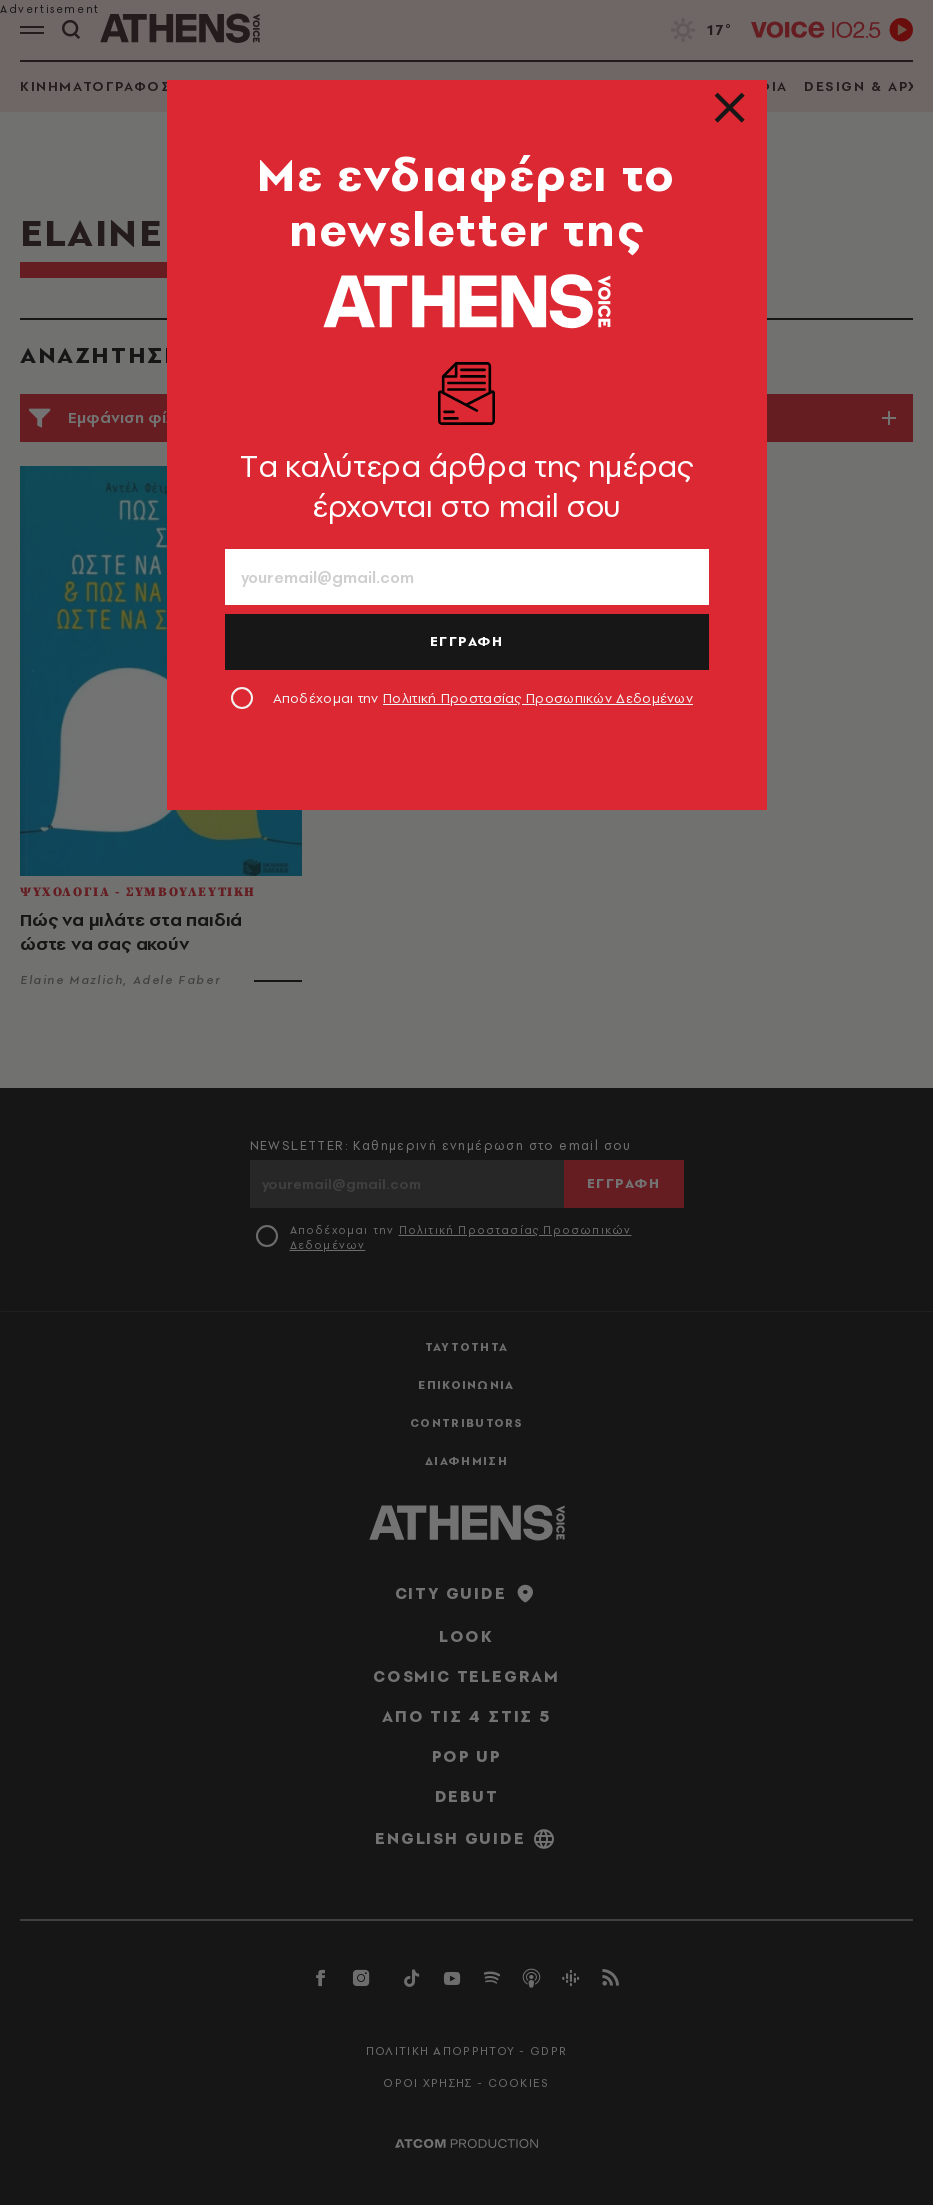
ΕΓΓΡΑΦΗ (467, 641)
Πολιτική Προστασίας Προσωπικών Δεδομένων (538, 698)
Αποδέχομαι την (483, 698)
